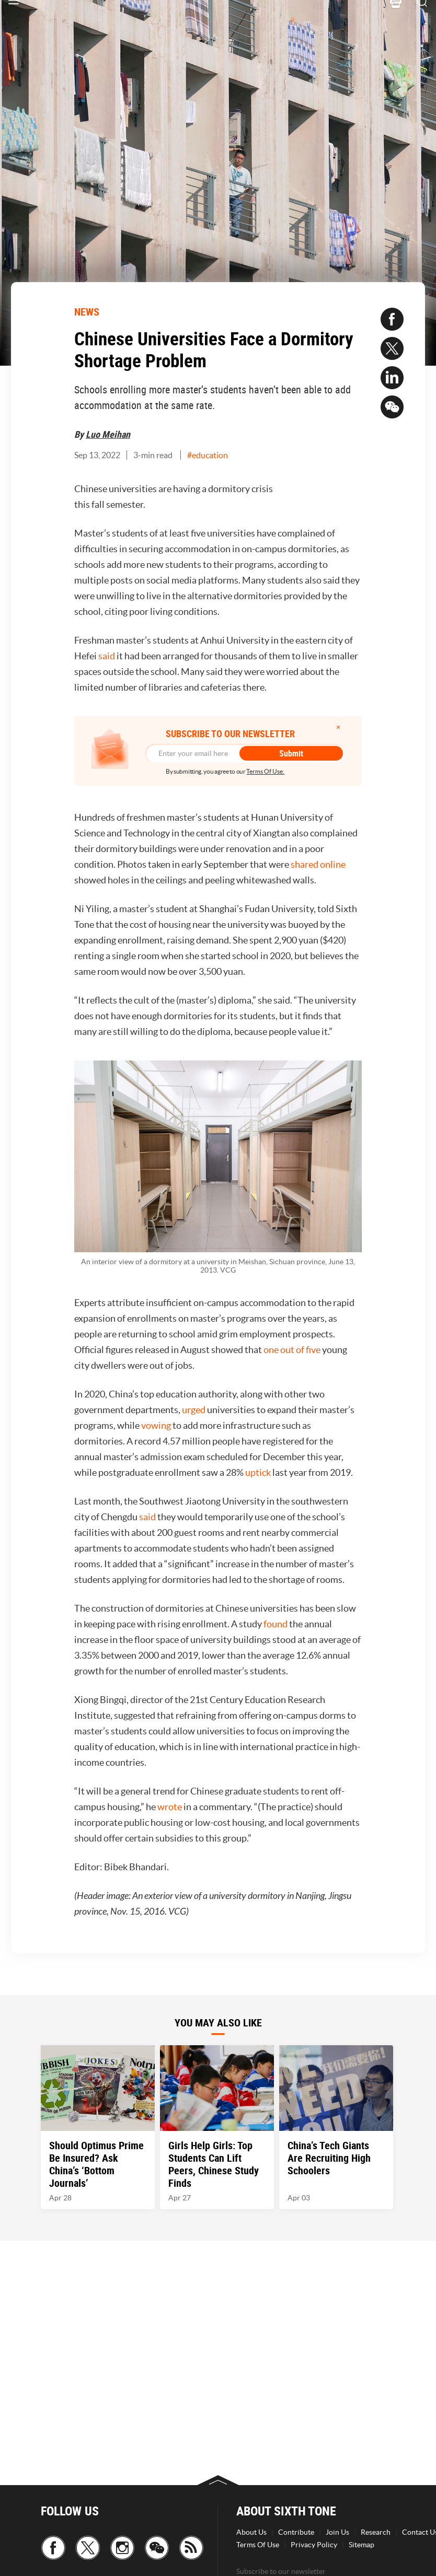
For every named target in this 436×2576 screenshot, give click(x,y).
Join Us (337, 2532)
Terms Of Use (257, 2544)
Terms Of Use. (265, 771)
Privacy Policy (314, 2544)
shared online (318, 864)
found (275, 1623)
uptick (258, 1472)
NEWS (86, 312)
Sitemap (361, 2544)
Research (376, 2532)
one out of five (291, 1349)
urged (193, 1409)
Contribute (296, 2532)
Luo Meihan (108, 434)
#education (207, 455)
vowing (156, 1425)
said (106, 655)
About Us (251, 2532)
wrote (169, 1806)
